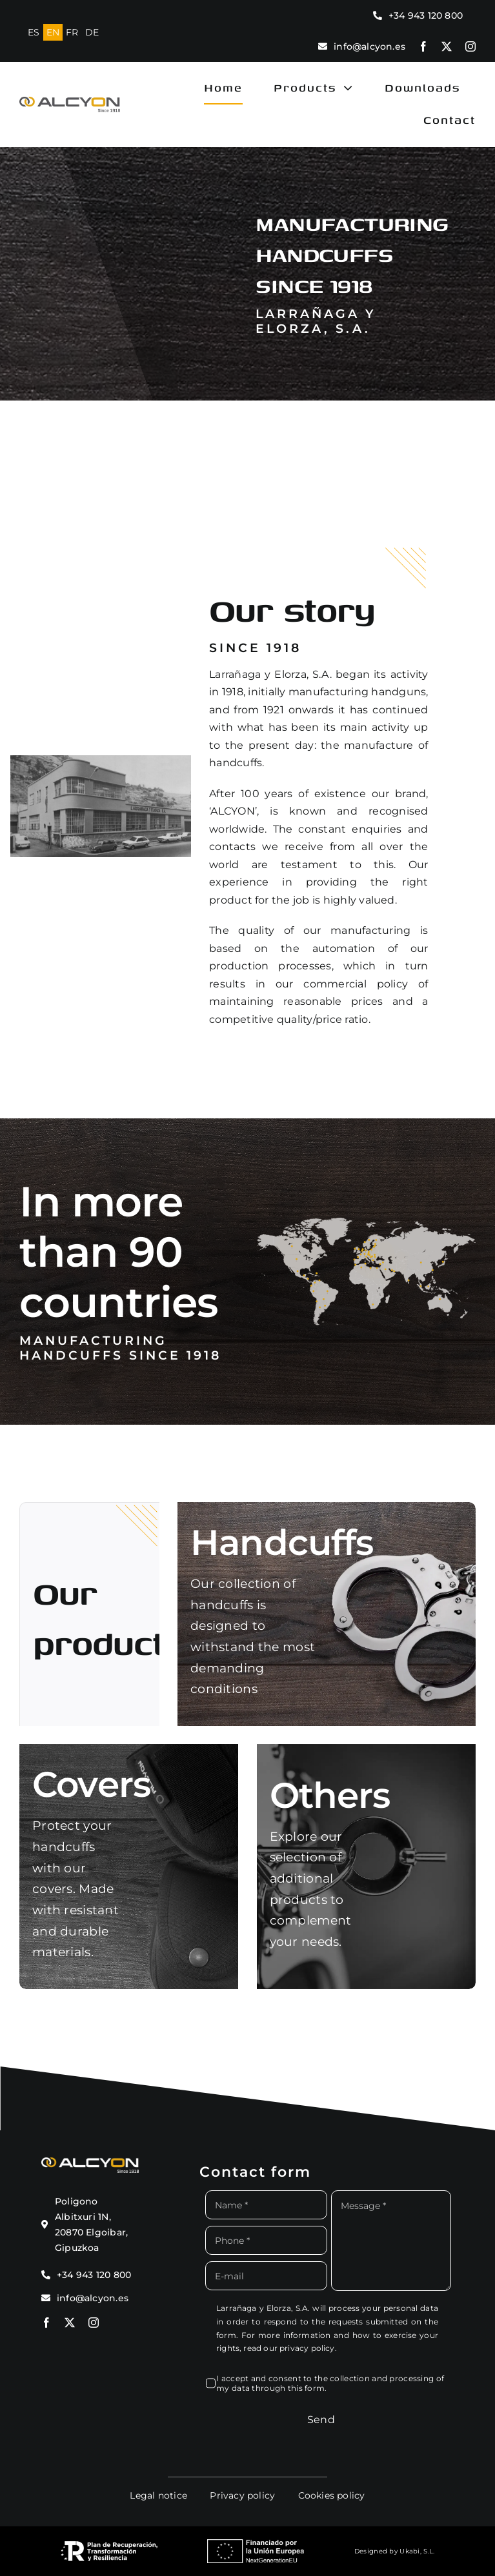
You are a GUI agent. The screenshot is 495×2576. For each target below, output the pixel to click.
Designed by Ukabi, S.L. (394, 2551)
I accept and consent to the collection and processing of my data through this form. (330, 2383)
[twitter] (446, 46)
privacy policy (307, 2348)
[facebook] (423, 46)
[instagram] (470, 46)
